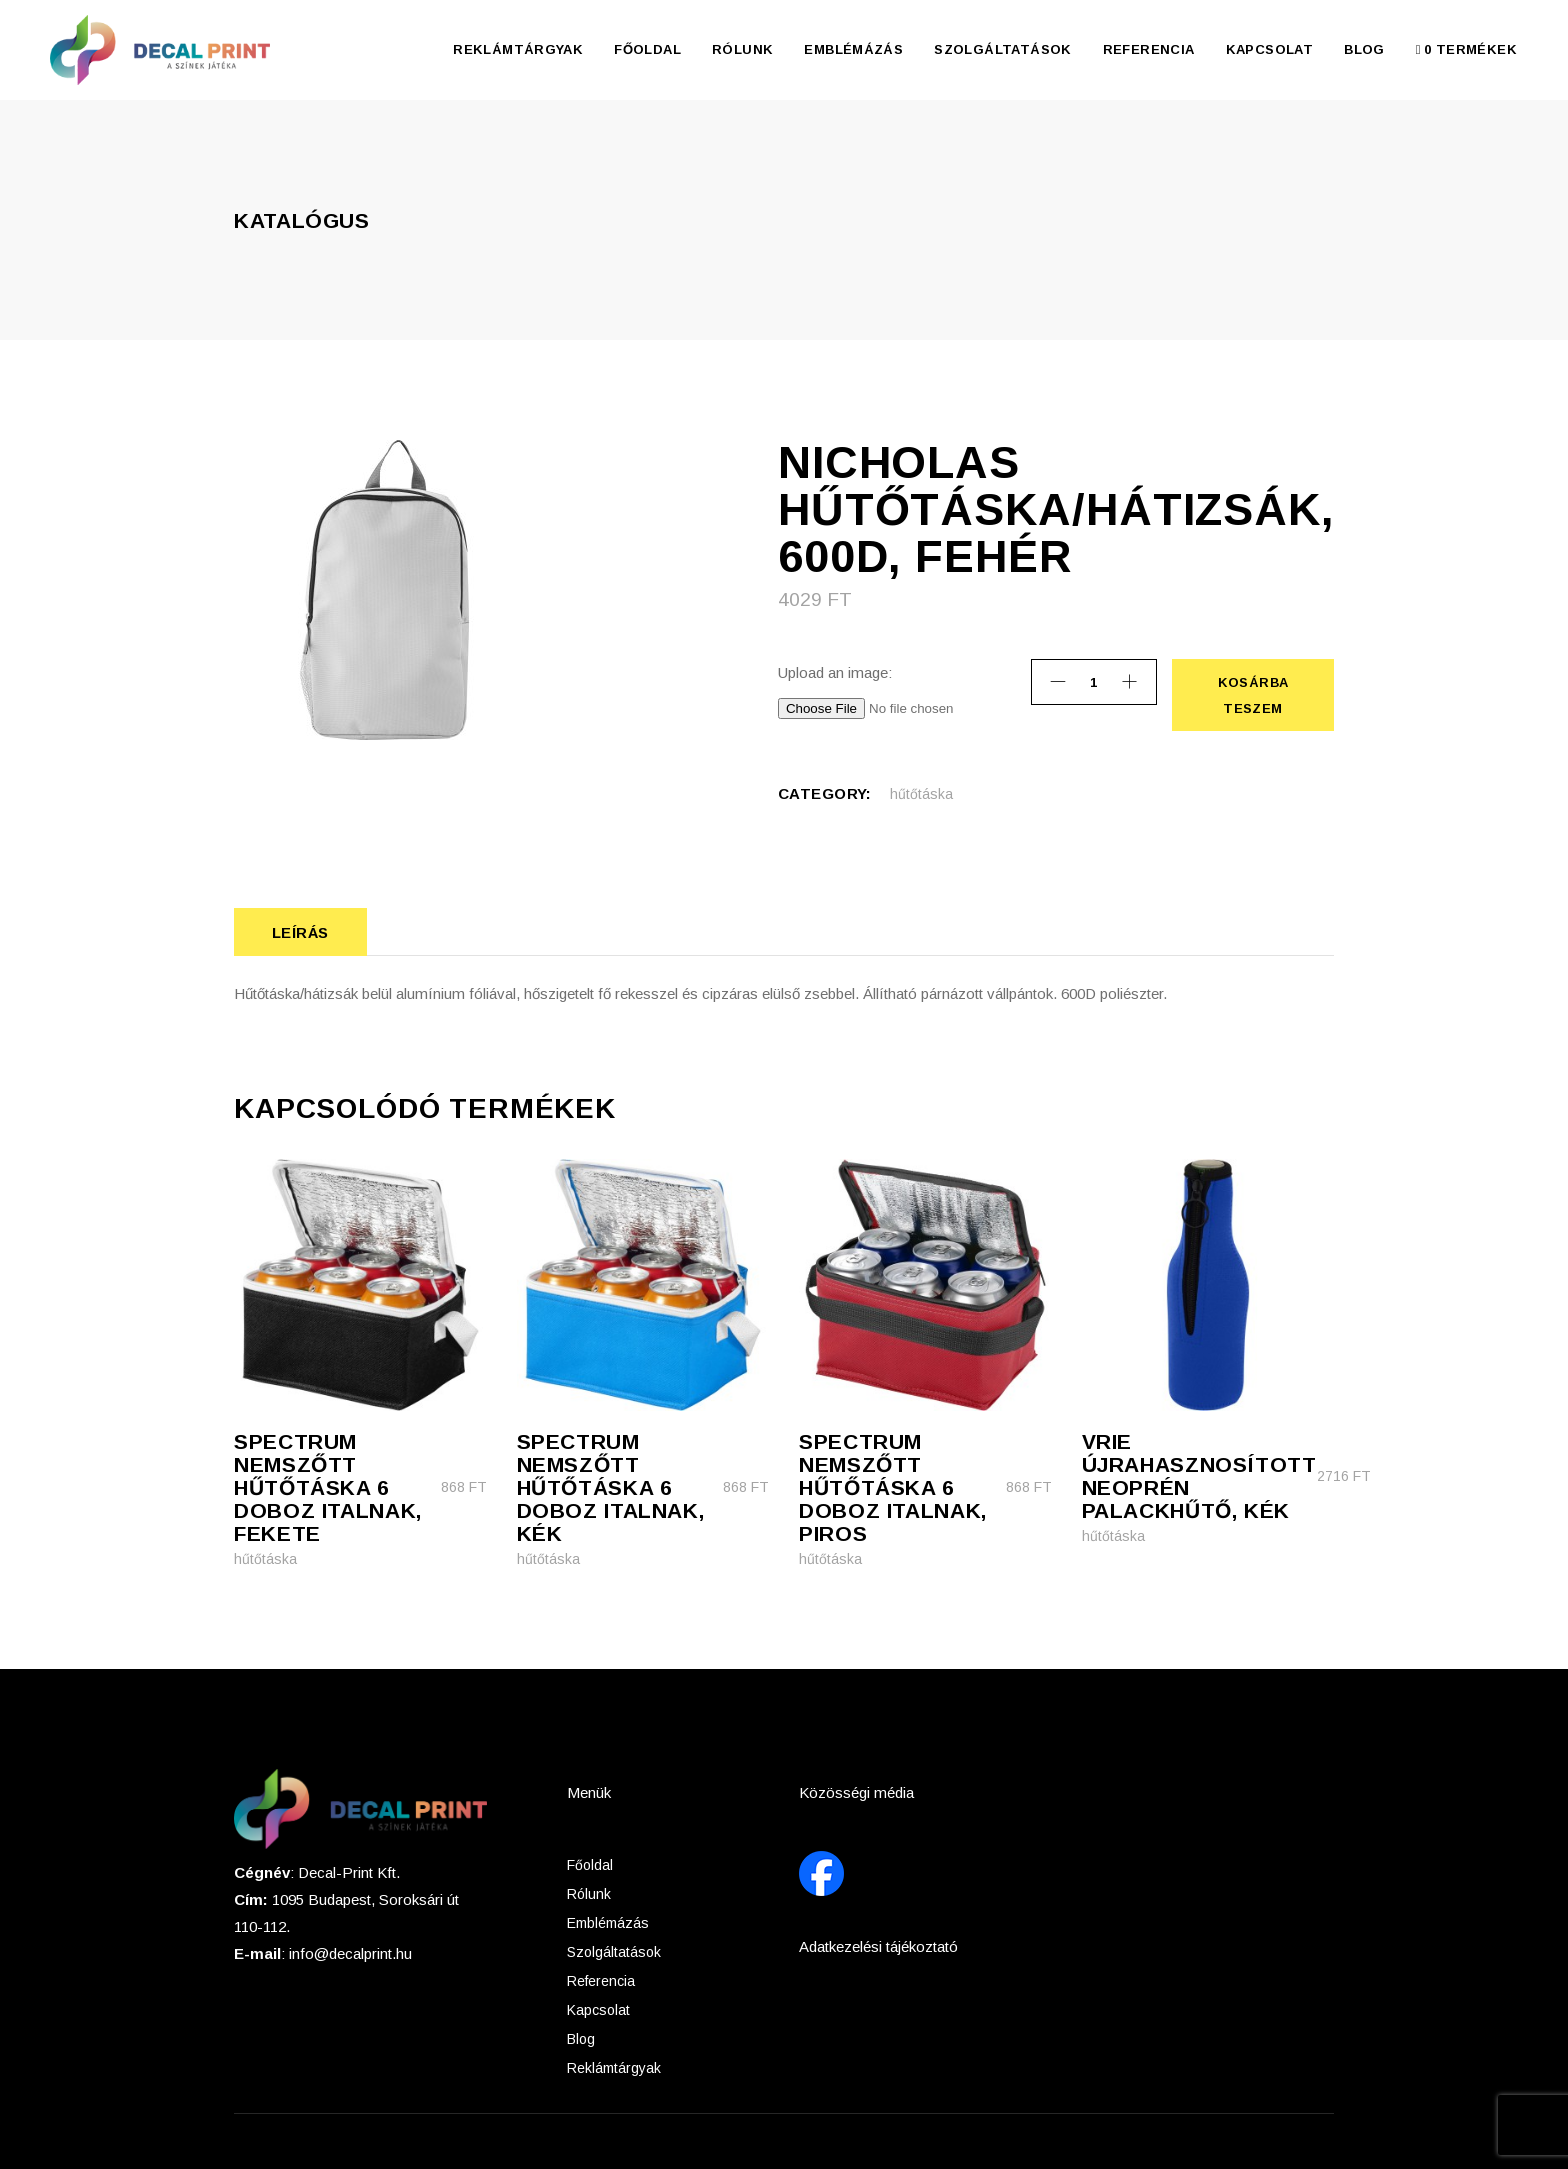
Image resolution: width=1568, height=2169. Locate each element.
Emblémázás (608, 1923)
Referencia (601, 1981)
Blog (581, 2039)
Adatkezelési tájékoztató (878, 1946)
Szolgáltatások (614, 1952)
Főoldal (590, 1865)
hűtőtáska (921, 794)
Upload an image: (835, 672)
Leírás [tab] (300, 932)
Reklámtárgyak (614, 2068)
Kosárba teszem (1252, 695)
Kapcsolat (598, 2010)
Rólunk (589, 1894)
